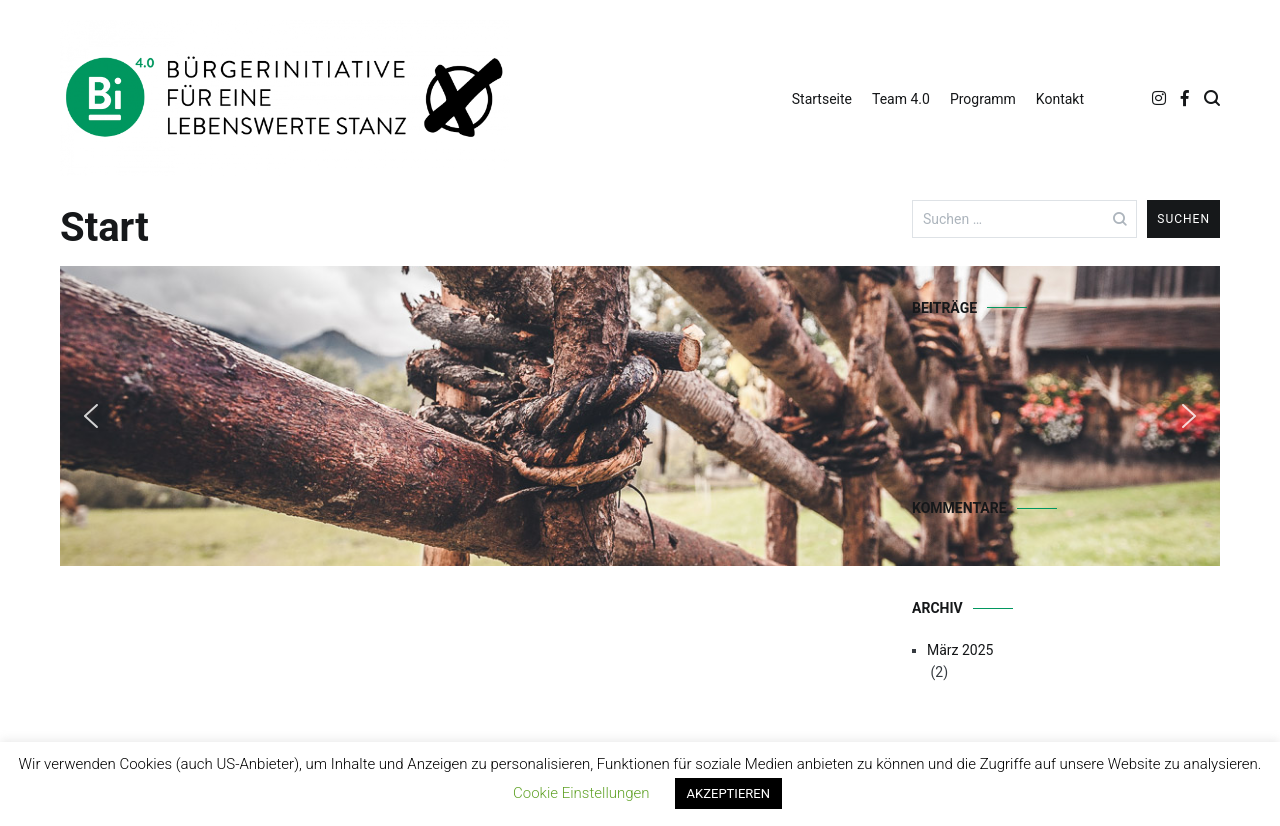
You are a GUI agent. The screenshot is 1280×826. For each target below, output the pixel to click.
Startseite (822, 99)
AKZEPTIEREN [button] (728, 793)
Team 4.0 (901, 99)
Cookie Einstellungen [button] (581, 793)
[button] (91, 416)
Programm (983, 99)
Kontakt (1060, 99)
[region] (446, 416)
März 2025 (960, 650)
